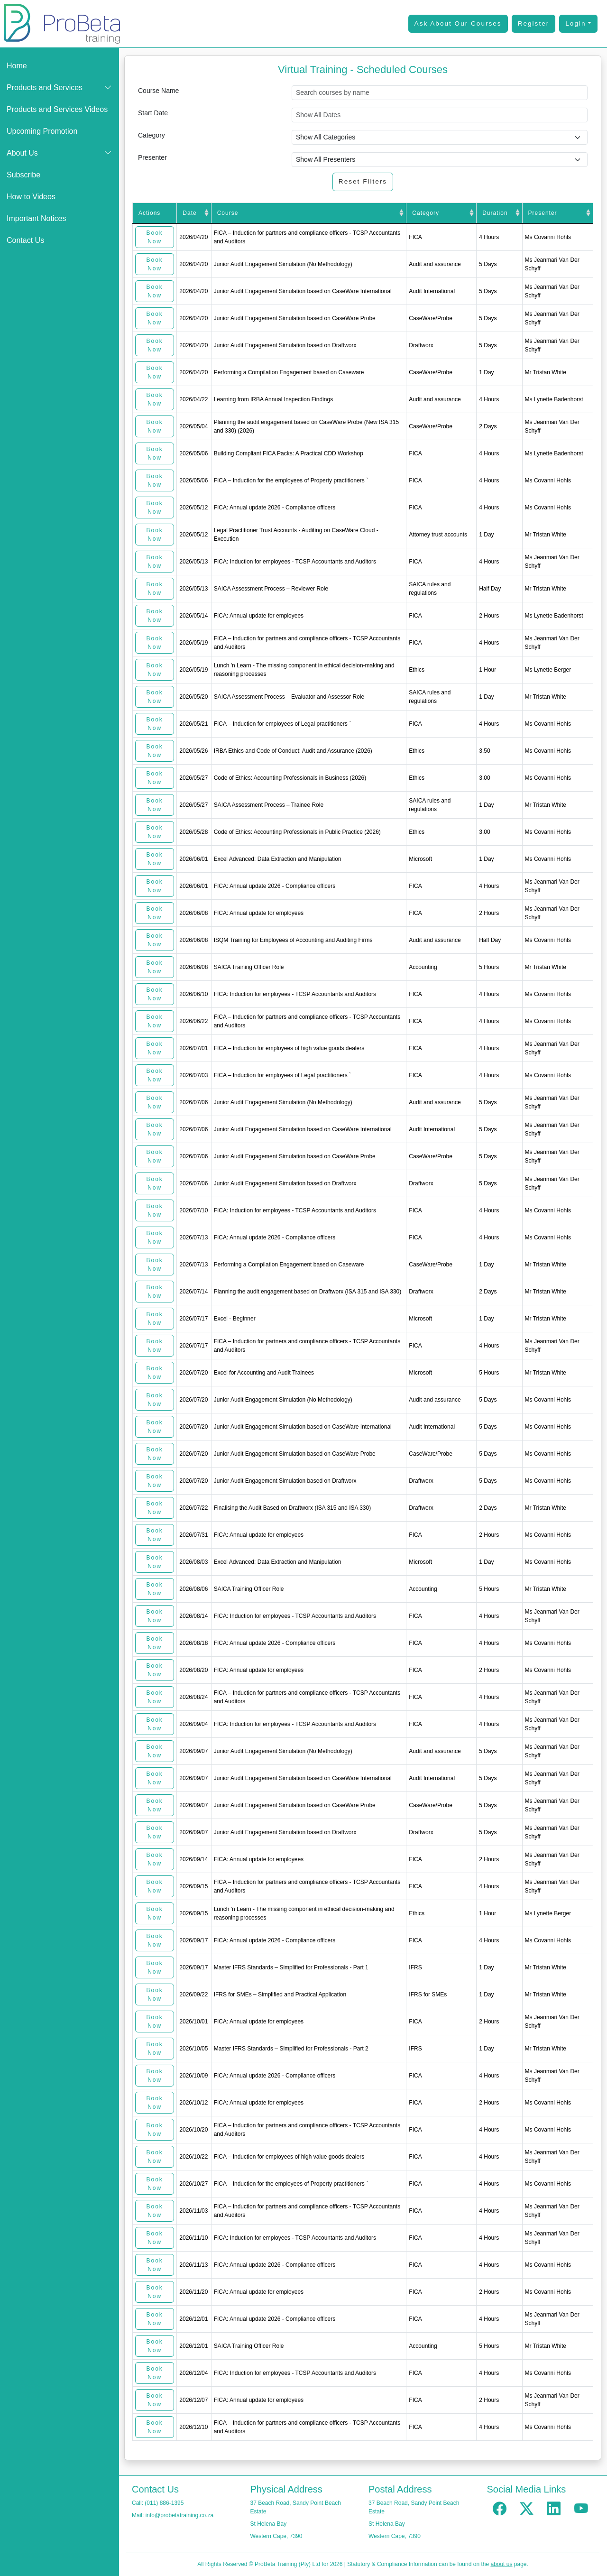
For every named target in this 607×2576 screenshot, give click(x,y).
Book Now (154, 237)
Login (575, 23)
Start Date (153, 113)
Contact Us (25, 240)
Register (534, 23)
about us (501, 2564)
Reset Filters (363, 181)
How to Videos (31, 197)
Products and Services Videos (57, 109)
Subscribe (23, 175)
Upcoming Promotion (42, 131)
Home (17, 66)
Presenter (152, 157)
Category (151, 135)
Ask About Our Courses (458, 23)
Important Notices (36, 218)
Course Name (158, 90)
